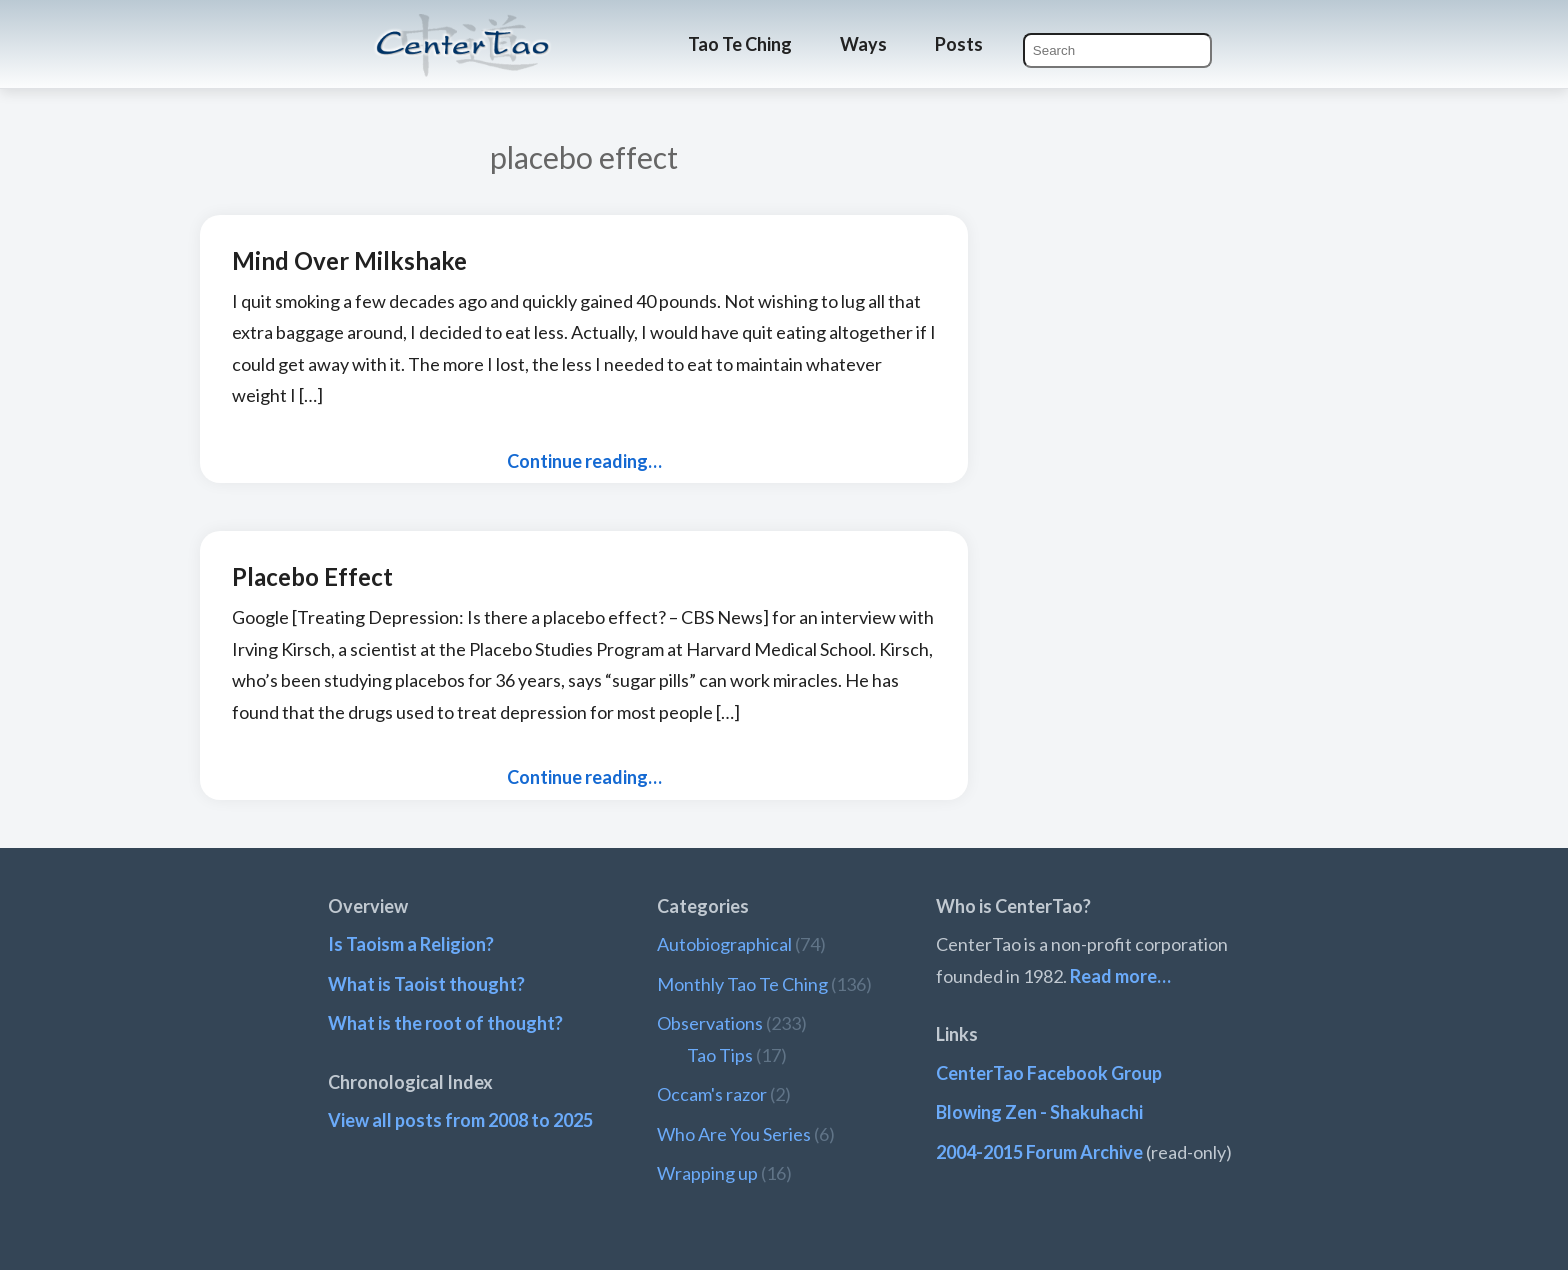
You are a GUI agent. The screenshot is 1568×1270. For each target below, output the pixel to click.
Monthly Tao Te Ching (742, 984)
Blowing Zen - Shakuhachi (1039, 1112)
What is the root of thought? (445, 1023)
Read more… (1120, 976)
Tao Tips (720, 1055)
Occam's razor (712, 1094)
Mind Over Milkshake (349, 260)
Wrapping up (707, 1173)
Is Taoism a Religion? (411, 944)
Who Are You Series (734, 1134)
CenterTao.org (463, 27)
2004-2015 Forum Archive (1039, 1152)
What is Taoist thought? (426, 984)
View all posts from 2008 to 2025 (460, 1120)
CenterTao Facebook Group (1049, 1073)
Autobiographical (724, 944)
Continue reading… (584, 461)
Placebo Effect (312, 576)
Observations (710, 1023)
